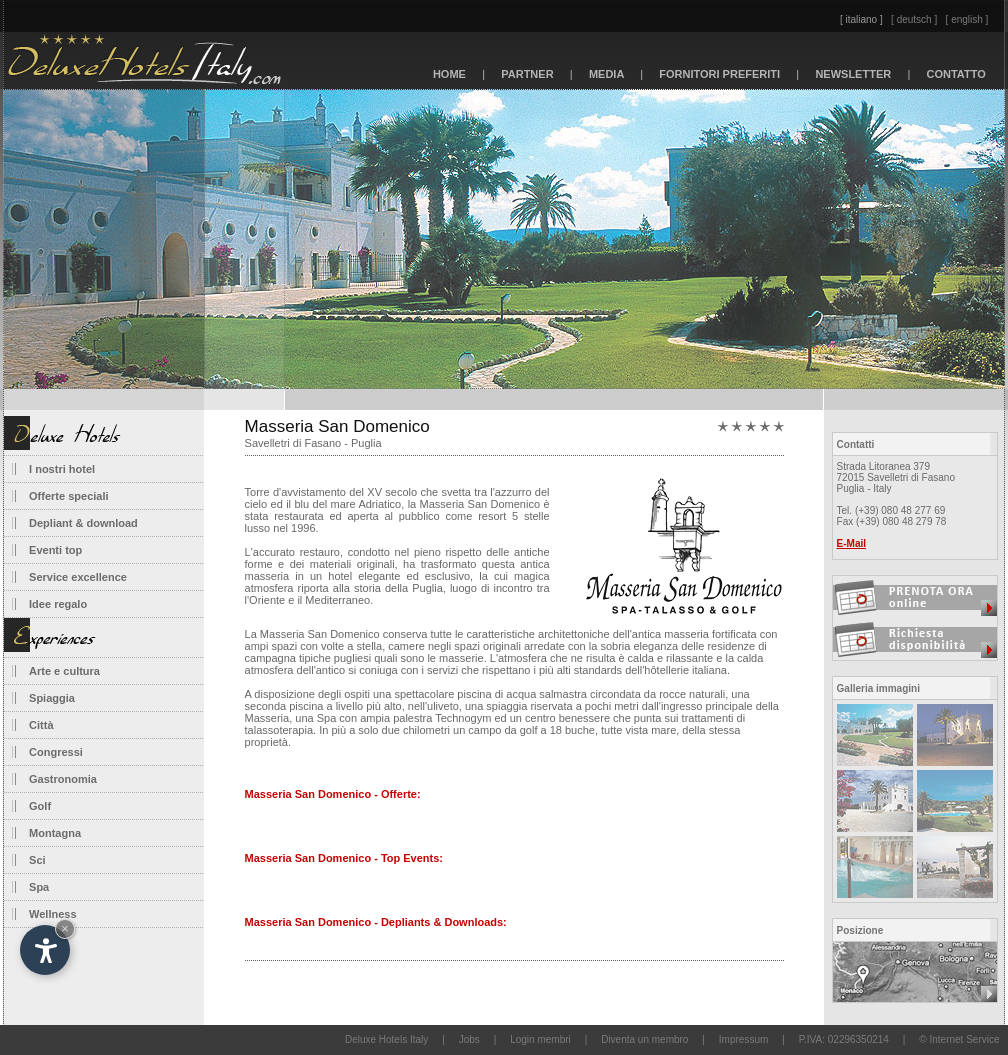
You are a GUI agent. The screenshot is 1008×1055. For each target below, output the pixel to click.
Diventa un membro (644, 1039)
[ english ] (967, 19)
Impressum (743, 1039)
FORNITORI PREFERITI (719, 74)
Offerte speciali (68, 496)
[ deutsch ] (914, 19)
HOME (449, 74)
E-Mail (851, 543)
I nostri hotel (62, 469)
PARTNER (527, 74)
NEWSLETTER (853, 74)
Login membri (540, 1039)
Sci (37, 860)
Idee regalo (58, 604)
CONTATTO (956, 74)
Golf (40, 806)
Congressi (56, 752)
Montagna (55, 833)
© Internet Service (959, 1039)
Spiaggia (52, 698)
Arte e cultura (64, 671)
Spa (39, 887)
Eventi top (55, 550)
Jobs (469, 1039)
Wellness (53, 914)
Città (41, 725)
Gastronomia (63, 779)
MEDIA (607, 74)
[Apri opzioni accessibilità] (45, 950)
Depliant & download (83, 523)
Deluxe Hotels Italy (386, 1039)
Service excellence (78, 577)
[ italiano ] (861, 19)
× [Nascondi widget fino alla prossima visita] (65, 928)
